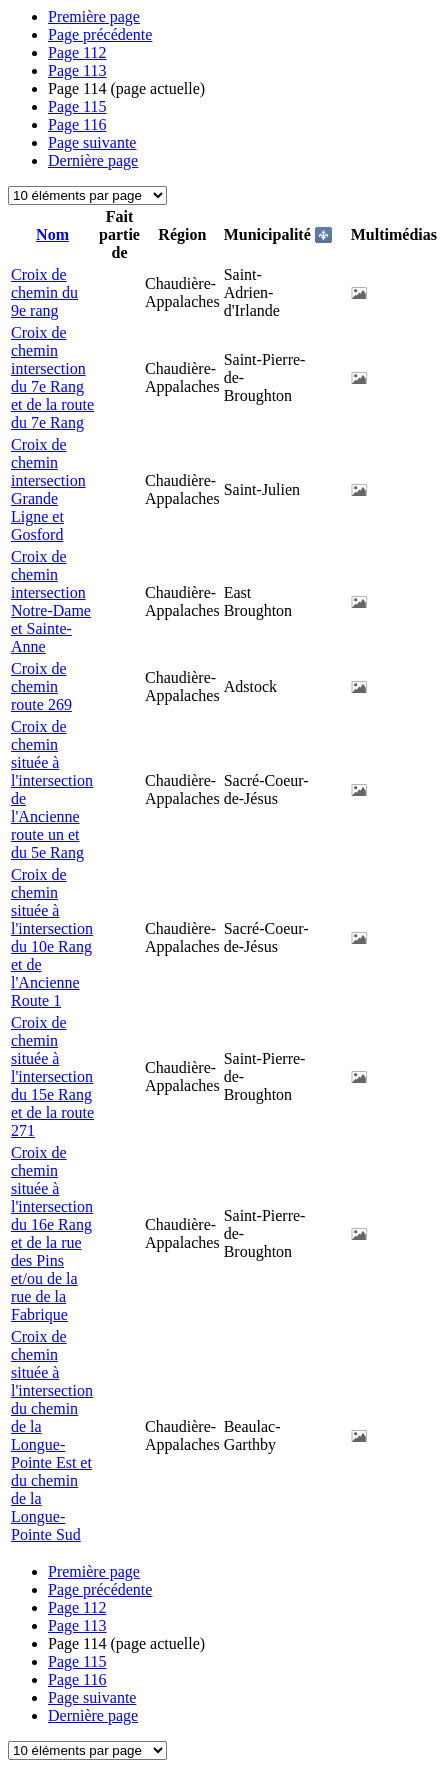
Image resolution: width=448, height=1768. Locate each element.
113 (77, 70)
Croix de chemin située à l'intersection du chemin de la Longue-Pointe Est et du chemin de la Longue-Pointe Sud (52, 1435)
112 (77, 52)
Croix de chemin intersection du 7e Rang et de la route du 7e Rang (52, 377)
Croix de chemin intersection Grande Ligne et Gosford (48, 489)
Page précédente (100, 34)
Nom (52, 234)
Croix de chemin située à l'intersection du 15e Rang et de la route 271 (52, 1076)
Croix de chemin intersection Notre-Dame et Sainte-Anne (51, 601)
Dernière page (93, 160)
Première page (94, 16)
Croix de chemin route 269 (41, 686)
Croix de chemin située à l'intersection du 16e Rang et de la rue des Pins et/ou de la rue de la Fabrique (52, 1233)
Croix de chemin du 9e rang (44, 292)
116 (77, 124)
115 (77, 106)
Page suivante (92, 142)
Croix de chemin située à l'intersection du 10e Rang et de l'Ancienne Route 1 (52, 937)
